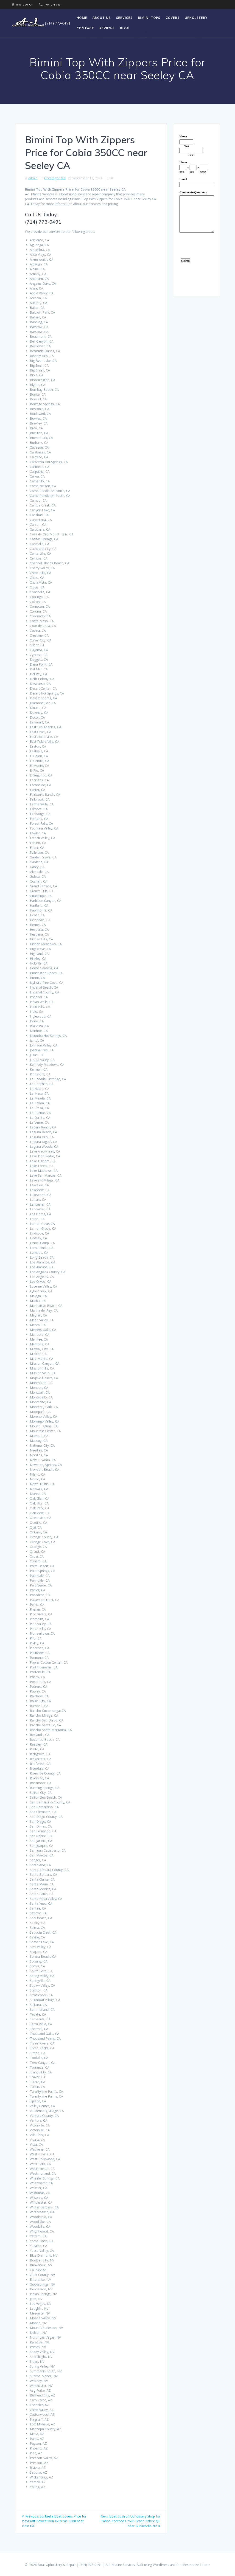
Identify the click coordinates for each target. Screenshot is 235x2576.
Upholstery (196, 17)
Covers (172, 17)
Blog (124, 28)
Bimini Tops (149, 17)
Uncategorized (55, 178)
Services (124, 17)
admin (32, 178)
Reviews (107, 28)
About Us (101, 17)
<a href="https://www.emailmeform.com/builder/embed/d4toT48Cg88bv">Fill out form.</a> (196, 209)
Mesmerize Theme (196, 2564)
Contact (85, 28)
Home (82, 17)
